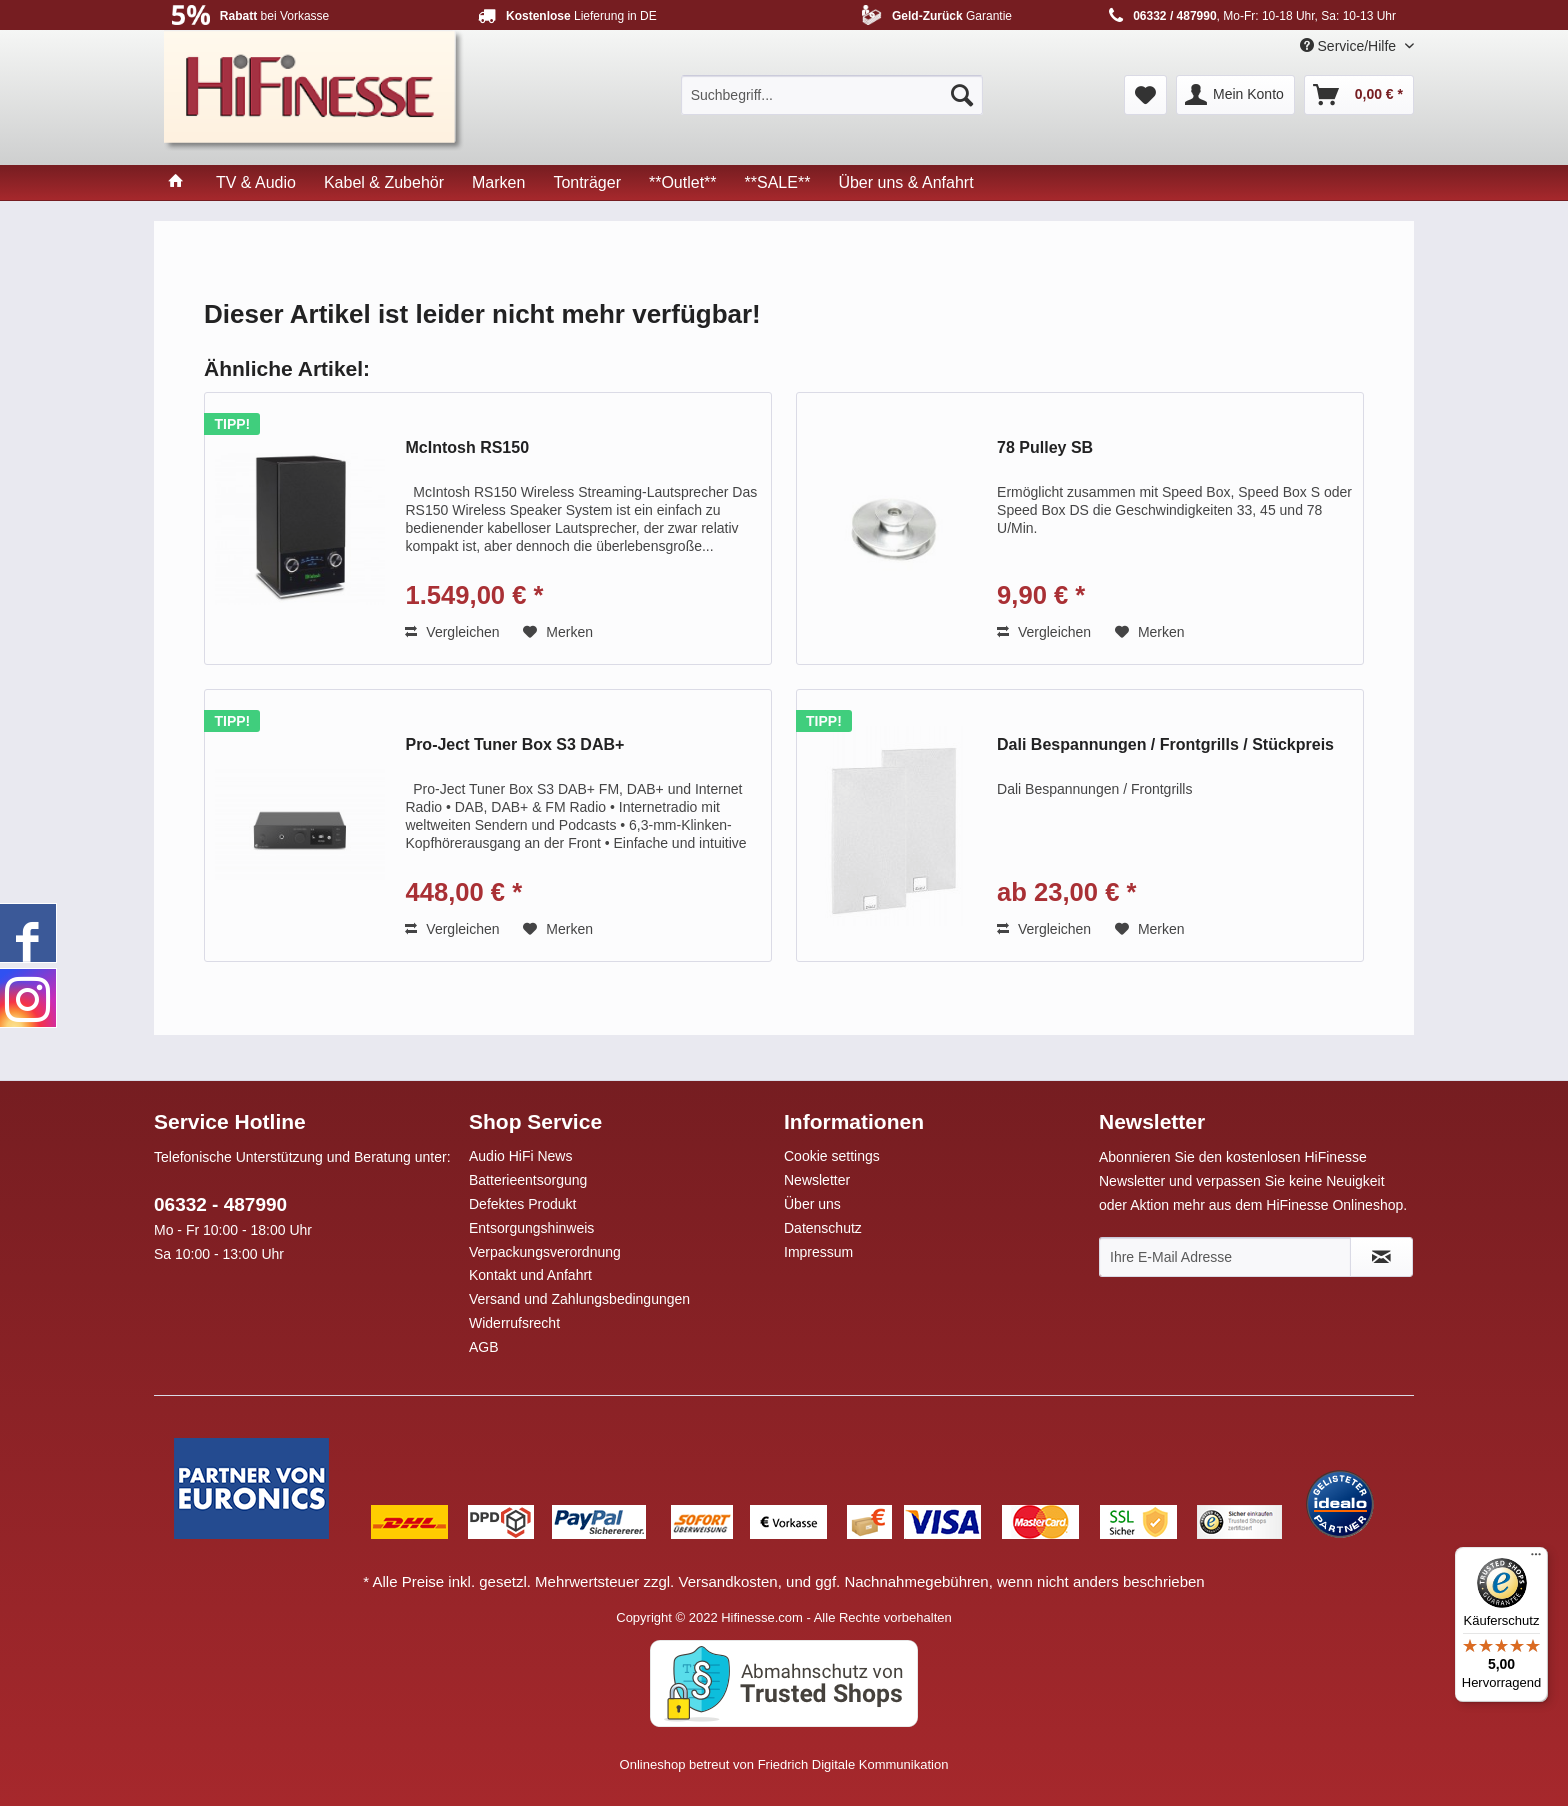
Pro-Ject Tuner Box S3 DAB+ (514, 744)
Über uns (812, 1204)
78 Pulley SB (1045, 447)
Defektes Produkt (522, 1204)
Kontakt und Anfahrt (530, 1275)
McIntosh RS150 (467, 447)
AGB (484, 1347)
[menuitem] (832, 95)
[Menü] (1536, 1559)
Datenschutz (823, 1228)
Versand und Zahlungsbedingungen (579, 1299)
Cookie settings (832, 1156)
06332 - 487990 (220, 1204)
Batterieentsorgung (528, 1180)
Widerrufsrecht (514, 1323)
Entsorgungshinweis (531, 1228)
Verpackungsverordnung (545, 1252)
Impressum (818, 1252)
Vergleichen (452, 632)
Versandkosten (727, 1581)
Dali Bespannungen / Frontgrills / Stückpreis (1165, 744)
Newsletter (817, 1180)
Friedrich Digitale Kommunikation (853, 1764)
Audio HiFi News (520, 1156)
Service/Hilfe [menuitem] (1350, 46)
